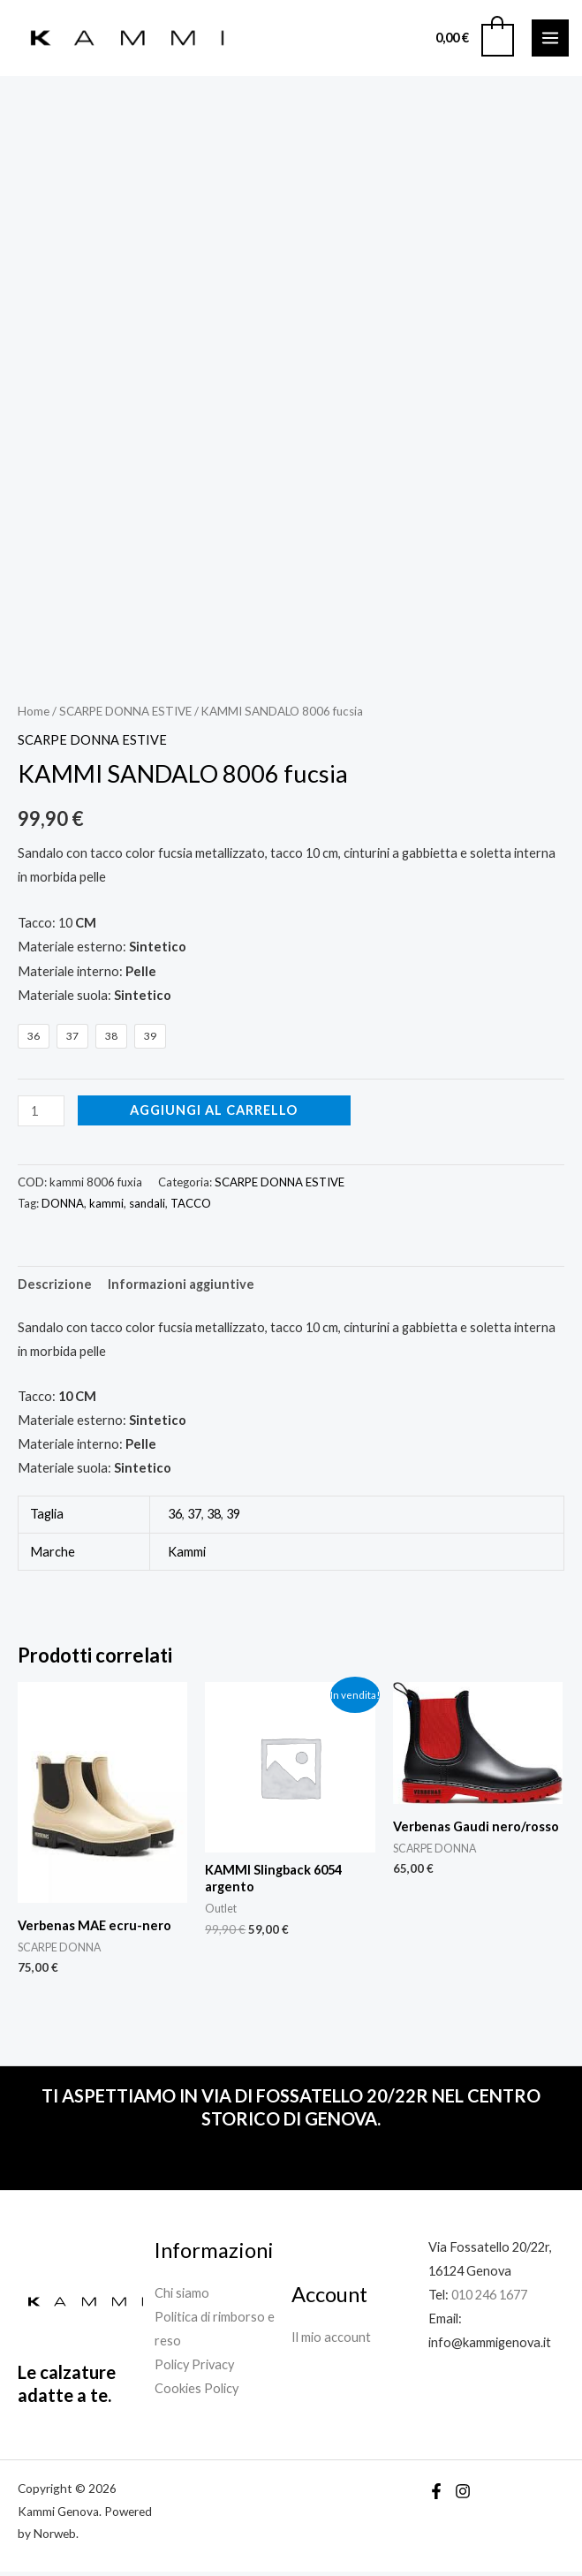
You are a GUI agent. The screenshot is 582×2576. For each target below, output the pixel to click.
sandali (147, 1208)
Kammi (187, 1555)
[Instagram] (463, 2496)
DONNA (63, 1208)
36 (175, 1518)
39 (233, 1518)
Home (33, 715)
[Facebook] (436, 2496)
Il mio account (331, 2340)
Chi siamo (182, 2296)
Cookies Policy (196, 2392)
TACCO (190, 1208)
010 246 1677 (489, 2298)
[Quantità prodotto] (41, 1114)
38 (214, 1518)
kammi (106, 1208)
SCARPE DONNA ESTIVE (125, 715)
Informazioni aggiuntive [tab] (181, 1288)
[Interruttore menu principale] (550, 39)
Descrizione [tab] (55, 1288)
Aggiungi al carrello (214, 1113)
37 (194, 1518)
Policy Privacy (194, 2367)
